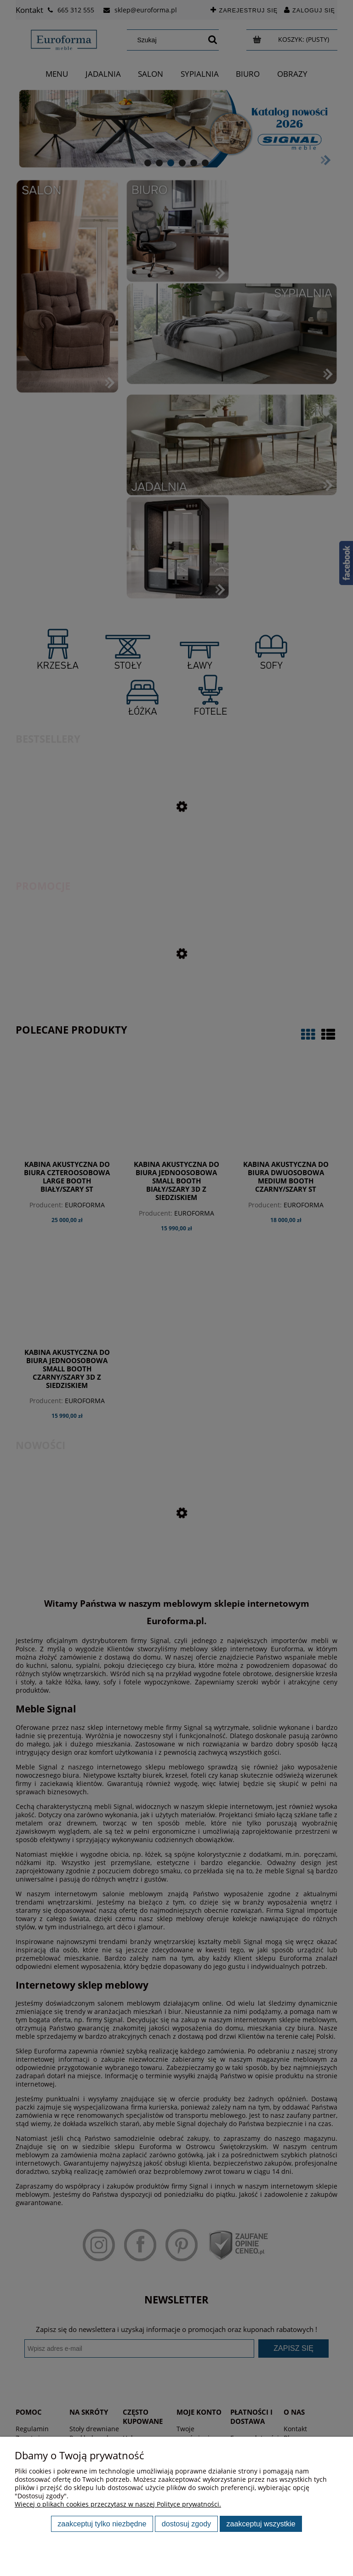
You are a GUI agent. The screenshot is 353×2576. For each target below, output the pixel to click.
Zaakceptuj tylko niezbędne (101, 2523)
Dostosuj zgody (186, 2523)
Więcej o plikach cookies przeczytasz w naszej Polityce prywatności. (118, 2504)
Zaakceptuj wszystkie (261, 2523)
